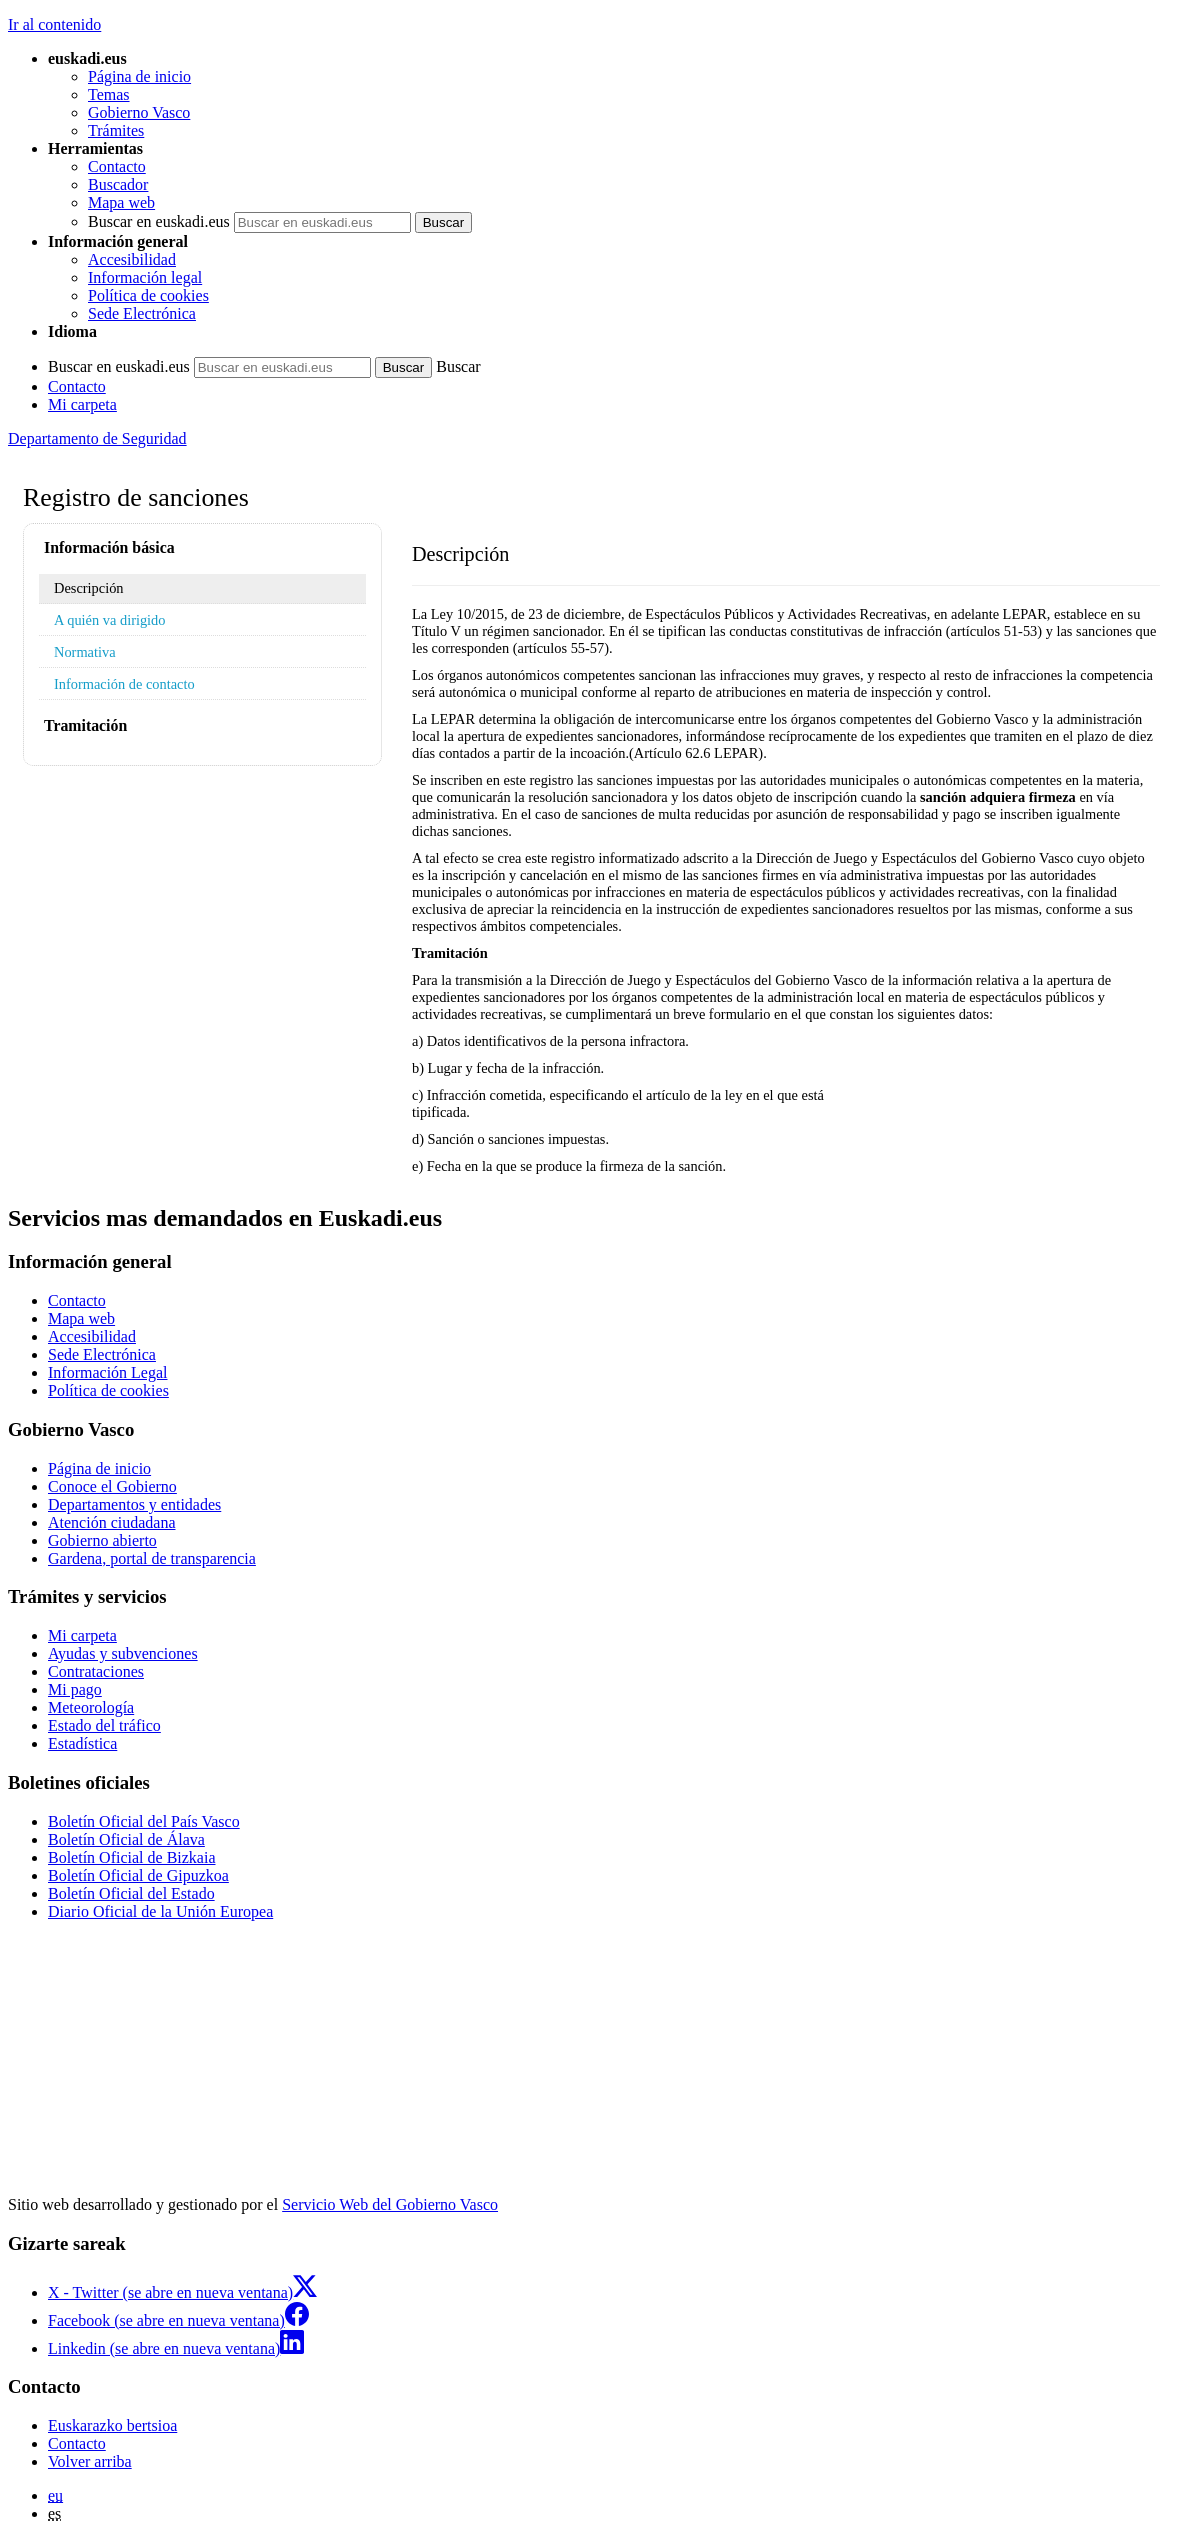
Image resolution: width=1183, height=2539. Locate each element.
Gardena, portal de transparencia (152, 1558)
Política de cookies (148, 295)
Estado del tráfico (104, 1725)
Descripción (89, 588)
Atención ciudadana (112, 1522)
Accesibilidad (132, 259)
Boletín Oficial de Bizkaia (132, 1857)
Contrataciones (96, 1671)
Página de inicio (139, 76)
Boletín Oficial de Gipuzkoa (138, 1875)
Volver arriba (90, 2461)
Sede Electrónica (142, 313)
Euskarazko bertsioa (112, 2425)
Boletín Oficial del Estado (131, 1893)
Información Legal (108, 1372)
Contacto (117, 166)
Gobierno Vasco (139, 112)
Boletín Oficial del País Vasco (144, 1821)
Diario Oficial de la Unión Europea (160, 1911)
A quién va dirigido (110, 620)
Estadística (82, 1743)
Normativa (85, 652)
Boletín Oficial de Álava (126, 1839)
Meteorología (91, 1707)
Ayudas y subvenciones (123, 1653)
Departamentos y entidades (134, 1504)
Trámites (116, 130)
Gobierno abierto (102, 1540)
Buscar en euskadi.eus (159, 221)
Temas (109, 94)
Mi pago (75, 1689)
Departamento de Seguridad (97, 438)
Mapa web (121, 202)
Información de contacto (124, 684)
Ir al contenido (54, 24)
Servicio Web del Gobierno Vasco (390, 2204)
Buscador (118, 184)
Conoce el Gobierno (112, 1486)
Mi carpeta (82, 404)
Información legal (145, 277)
